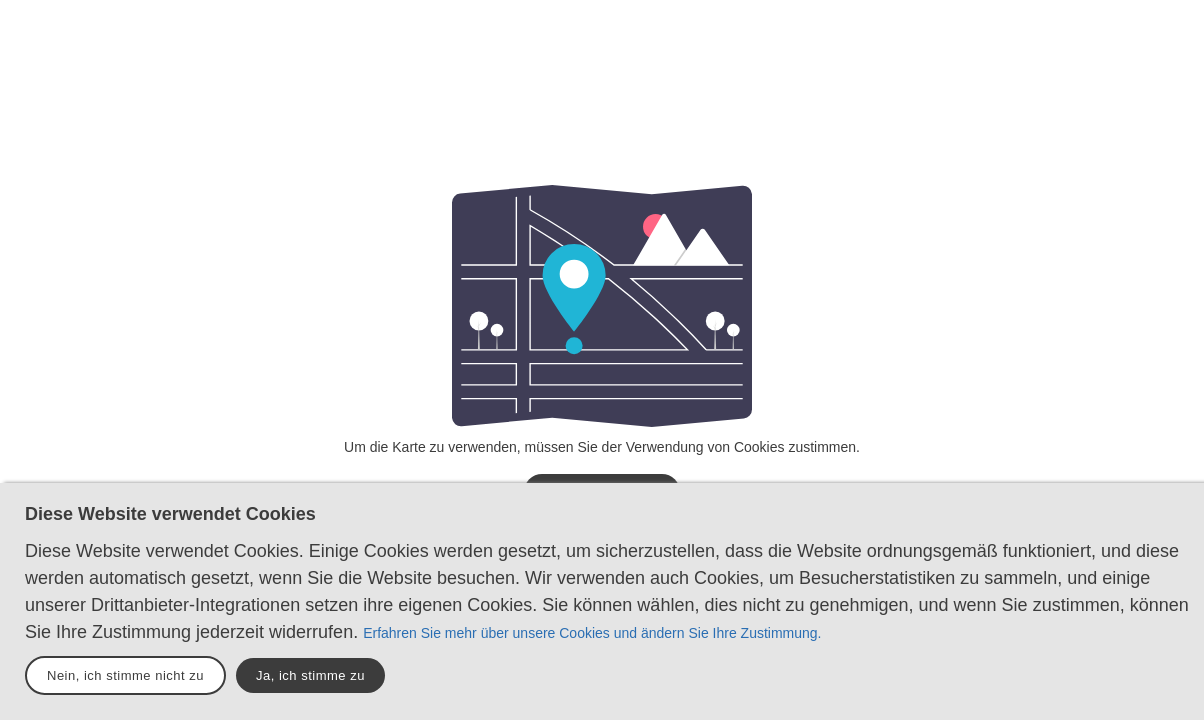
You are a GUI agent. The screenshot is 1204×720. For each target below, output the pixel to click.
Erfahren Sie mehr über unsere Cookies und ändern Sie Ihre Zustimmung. (592, 633)
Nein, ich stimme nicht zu (125, 675)
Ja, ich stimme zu (310, 675)
